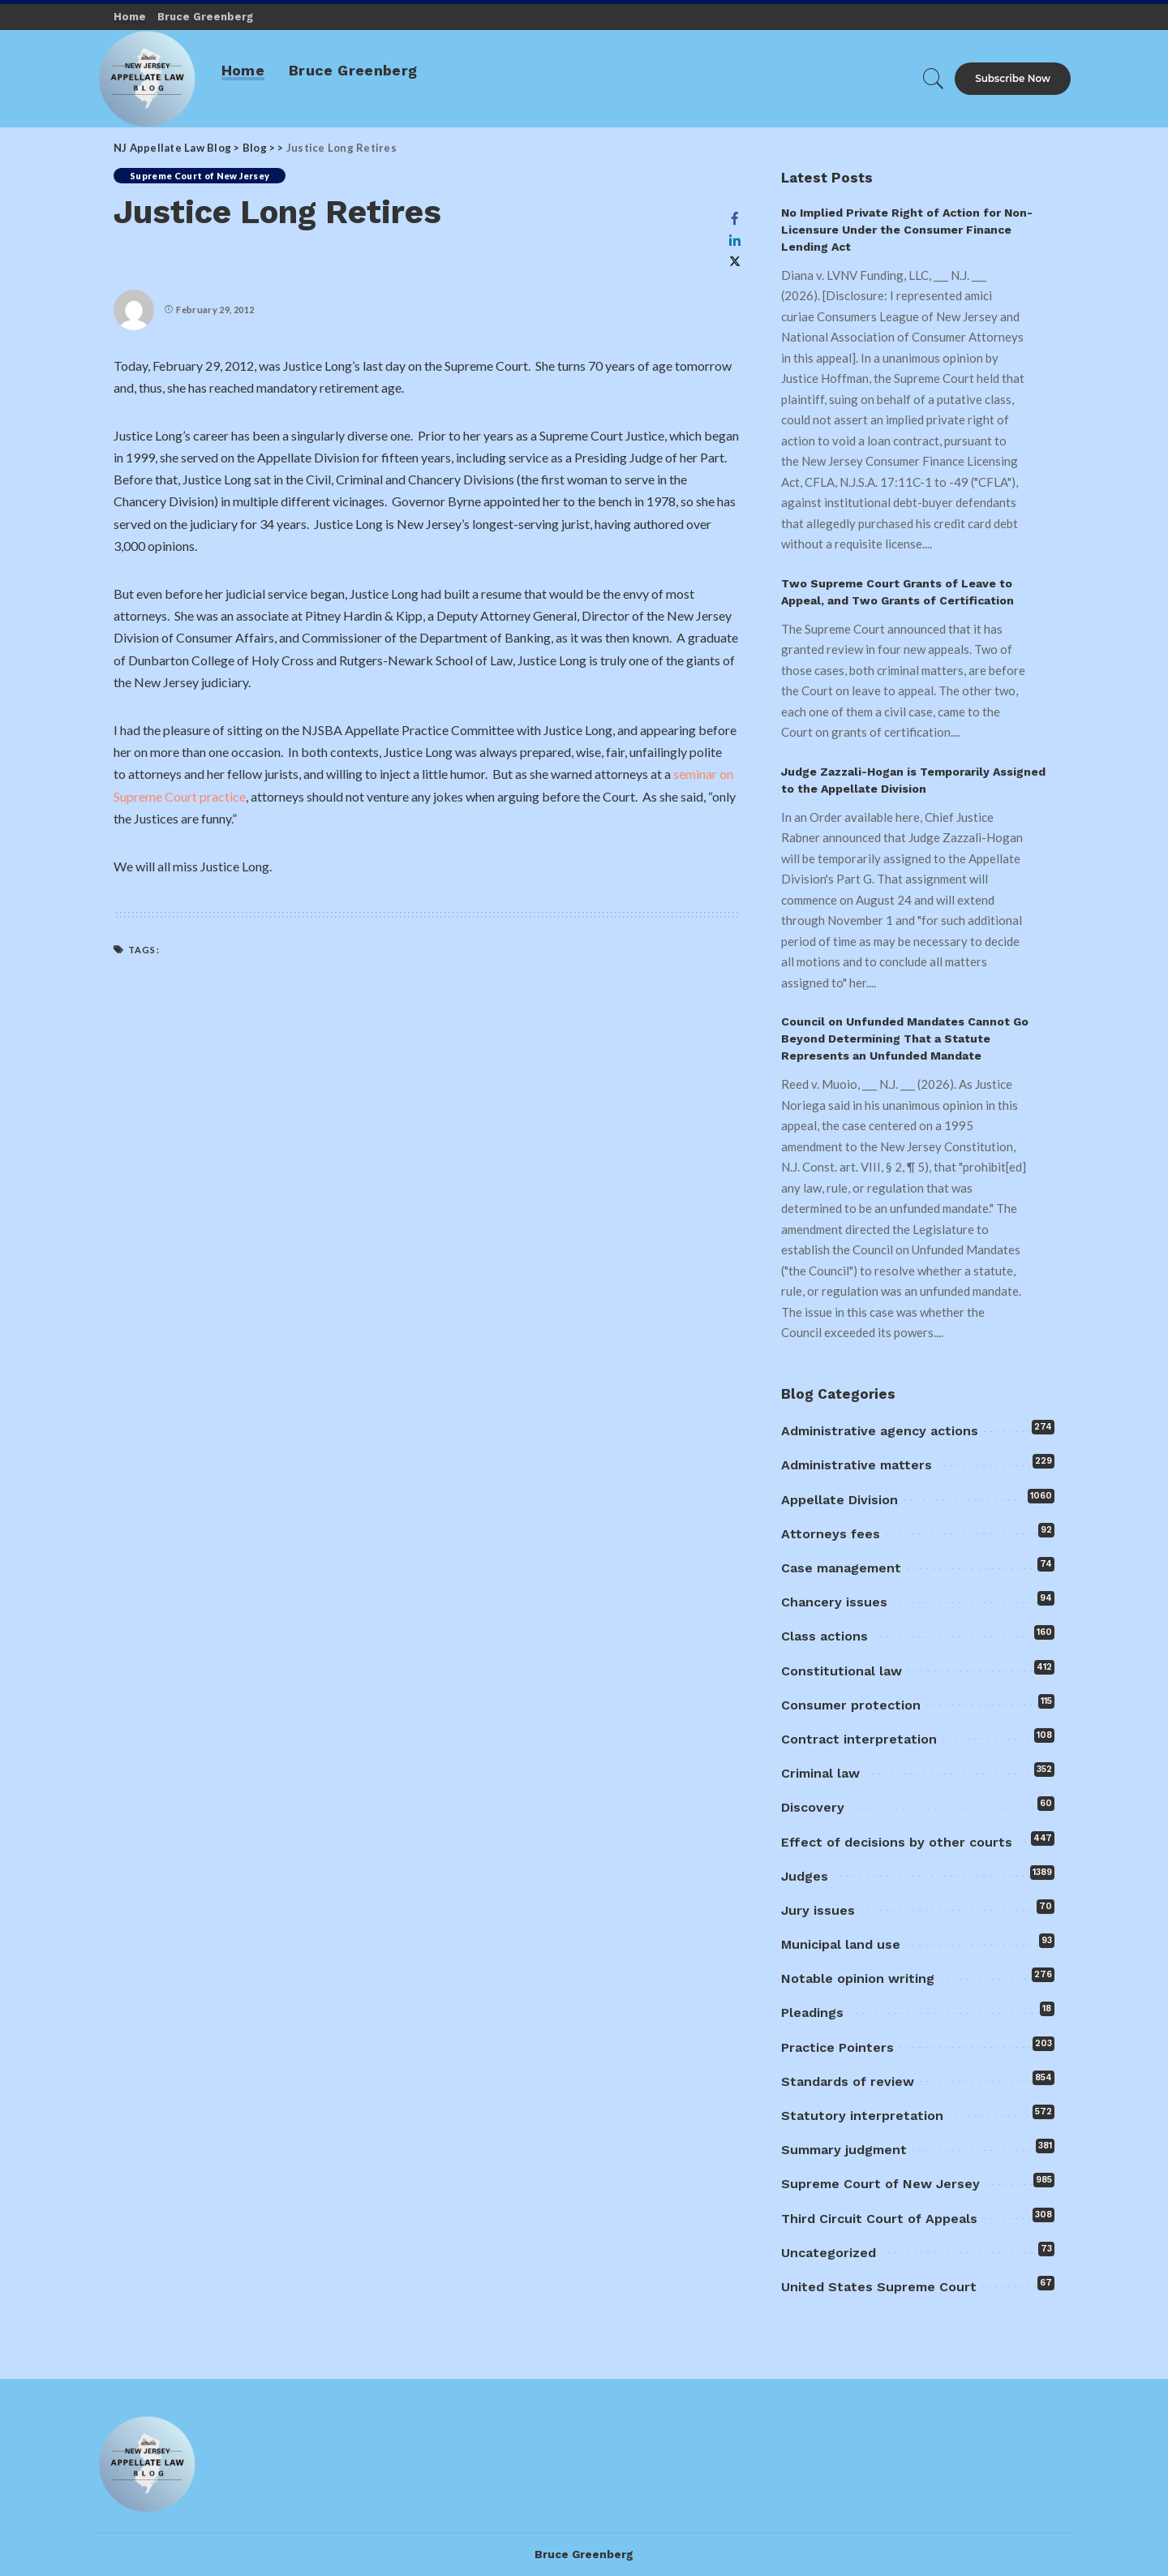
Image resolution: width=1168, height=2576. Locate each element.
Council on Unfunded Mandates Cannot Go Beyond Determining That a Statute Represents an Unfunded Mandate (904, 1038)
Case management (841, 1568)
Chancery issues (834, 1602)
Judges (804, 1876)
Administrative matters (856, 1465)
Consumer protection (851, 1705)
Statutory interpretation (862, 2115)
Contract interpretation (859, 1739)
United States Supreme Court (879, 2286)
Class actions (824, 1636)
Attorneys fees (830, 1534)
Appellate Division (839, 1499)
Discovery (812, 1807)
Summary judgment (844, 2149)
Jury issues (818, 1910)
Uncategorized (828, 2252)
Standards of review (847, 2081)
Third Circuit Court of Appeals (879, 2218)
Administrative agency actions (879, 1431)
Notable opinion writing (857, 1978)
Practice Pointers (837, 2047)
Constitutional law (841, 1671)
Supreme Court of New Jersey (199, 175)
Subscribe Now (1012, 78)
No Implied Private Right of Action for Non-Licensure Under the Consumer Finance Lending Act (907, 229)
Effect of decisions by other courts (896, 1842)
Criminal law (820, 1773)
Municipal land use (840, 1944)
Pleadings (812, 2012)
